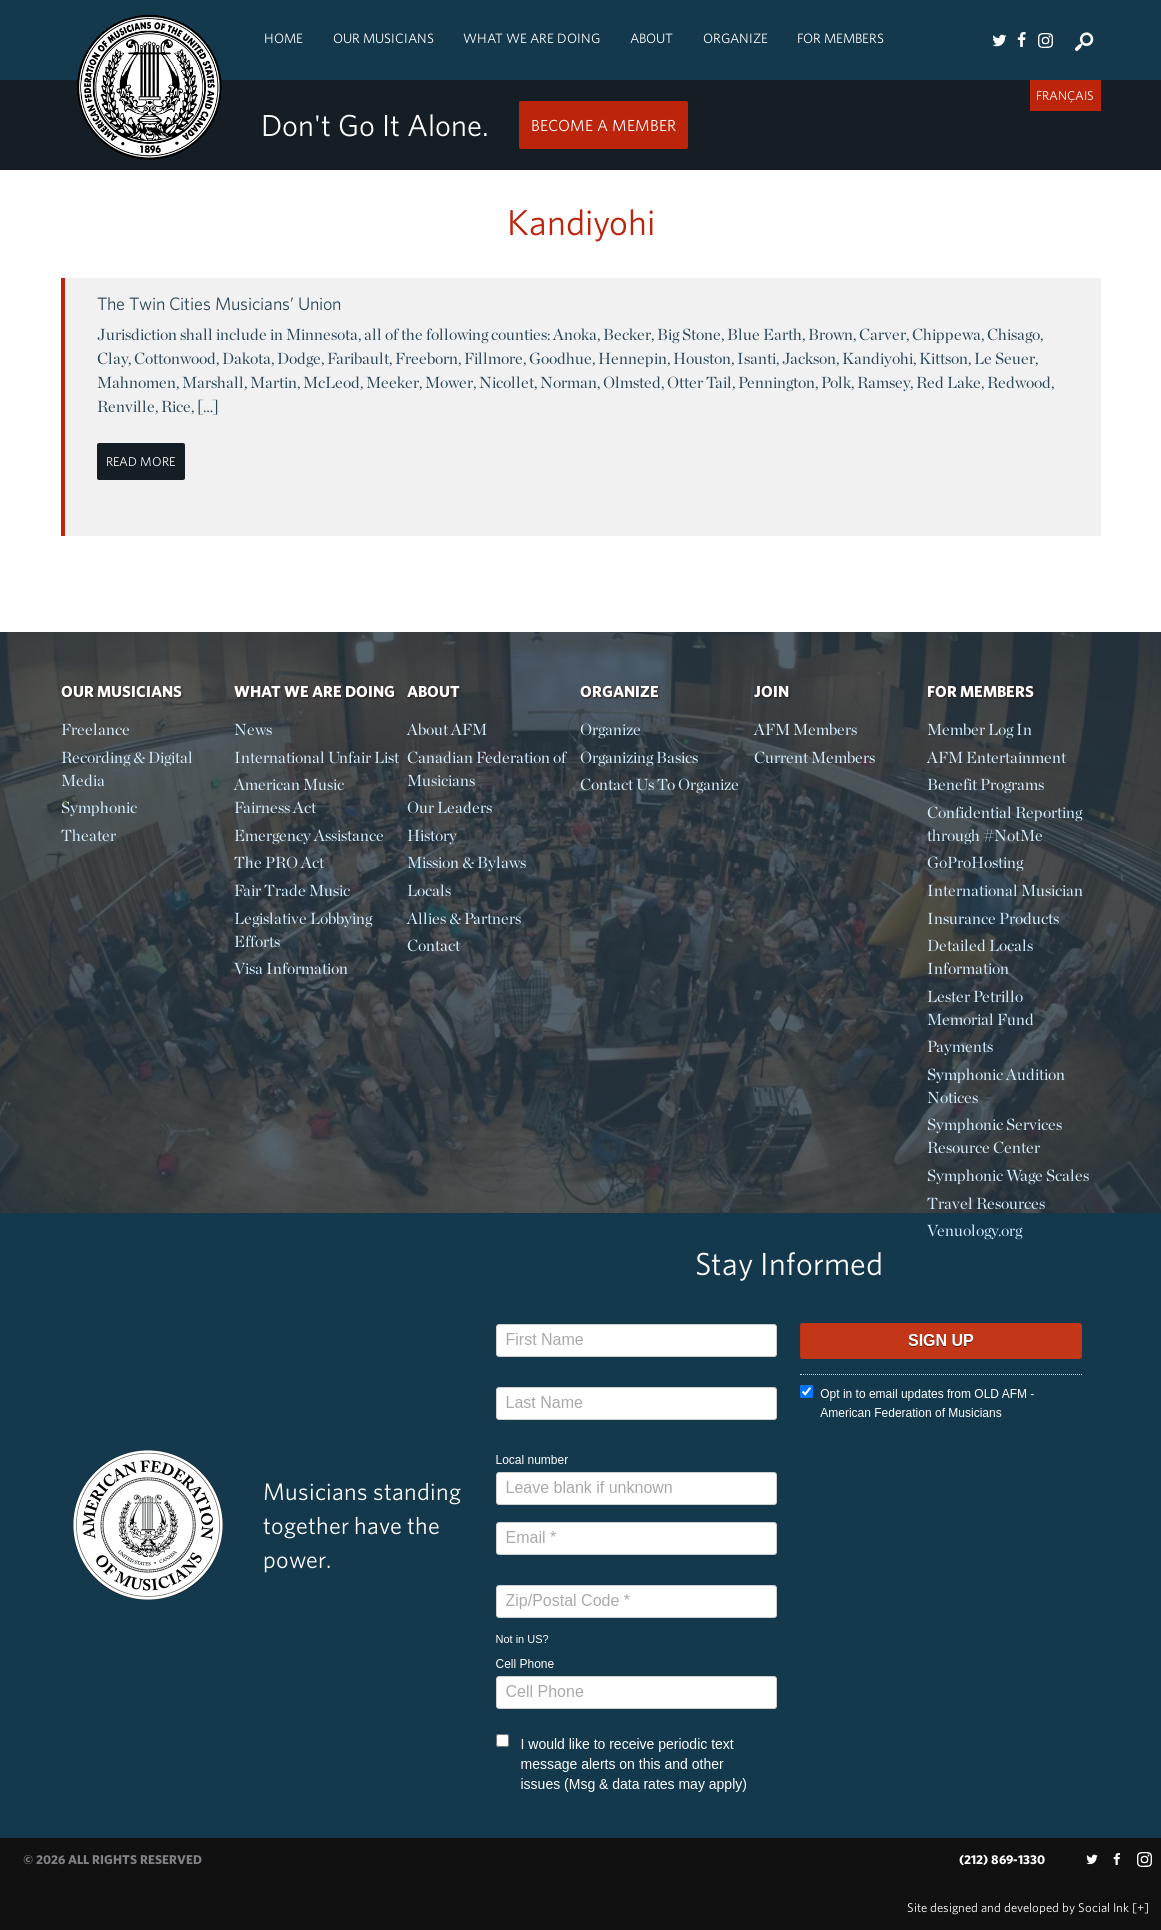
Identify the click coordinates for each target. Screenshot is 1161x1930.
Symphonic (99, 807)
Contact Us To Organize (659, 784)
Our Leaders (449, 807)
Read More (140, 461)
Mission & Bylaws (466, 862)
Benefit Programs (985, 784)
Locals (429, 890)
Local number (532, 1460)
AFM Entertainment (996, 757)
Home (283, 38)
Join (771, 691)
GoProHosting (975, 862)
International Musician (1005, 890)
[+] (1140, 1907)
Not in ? (522, 1639)
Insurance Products (993, 918)
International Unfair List (316, 757)
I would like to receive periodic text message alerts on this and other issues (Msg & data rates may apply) (621, 1763)
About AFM (447, 729)
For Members (840, 38)
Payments (960, 1046)
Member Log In (979, 729)
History (432, 835)
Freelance (95, 729)
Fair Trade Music (292, 890)
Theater (88, 835)
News (253, 729)
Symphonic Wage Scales (1008, 1175)
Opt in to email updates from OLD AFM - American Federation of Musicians (917, 1402)
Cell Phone (525, 1664)
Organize (735, 38)
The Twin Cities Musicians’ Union (219, 303)
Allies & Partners (464, 918)
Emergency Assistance (309, 835)
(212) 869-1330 (1002, 1859)
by (1018, 1907)
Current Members (814, 757)
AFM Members (805, 729)
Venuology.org (974, 1230)
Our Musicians (383, 38)
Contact (433, 945)
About (651, 38)
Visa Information (291, 968)
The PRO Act (279, 862)
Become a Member (603, 125)
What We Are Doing (531, 38)
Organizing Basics (639, 757)
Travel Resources (986, 1203)
